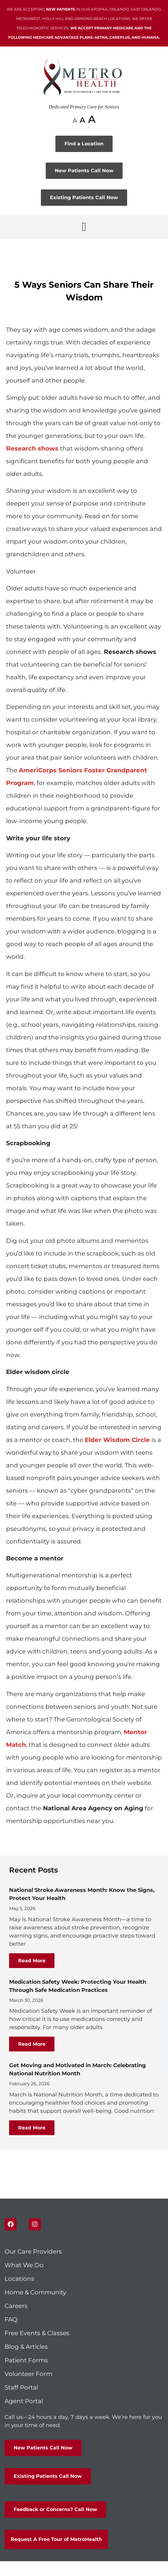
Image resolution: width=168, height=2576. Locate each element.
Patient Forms (26, 2360)
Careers (16, 2305)
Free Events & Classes (38, 2333)
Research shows (130, 651)
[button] (84, 227)
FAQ (11, 2319)
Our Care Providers (33, 2251)
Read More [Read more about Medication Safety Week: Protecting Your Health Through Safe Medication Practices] (31, 2044)
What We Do (24, 2265)
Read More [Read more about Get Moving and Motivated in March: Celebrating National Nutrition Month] (31, 2128)
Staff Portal (21, 2387)
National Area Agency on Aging (93, 1808)
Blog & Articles (26, 2346)
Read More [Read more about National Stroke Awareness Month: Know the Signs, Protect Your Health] (31, 1961)
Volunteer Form (28, 2373)
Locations (19, 2278)
